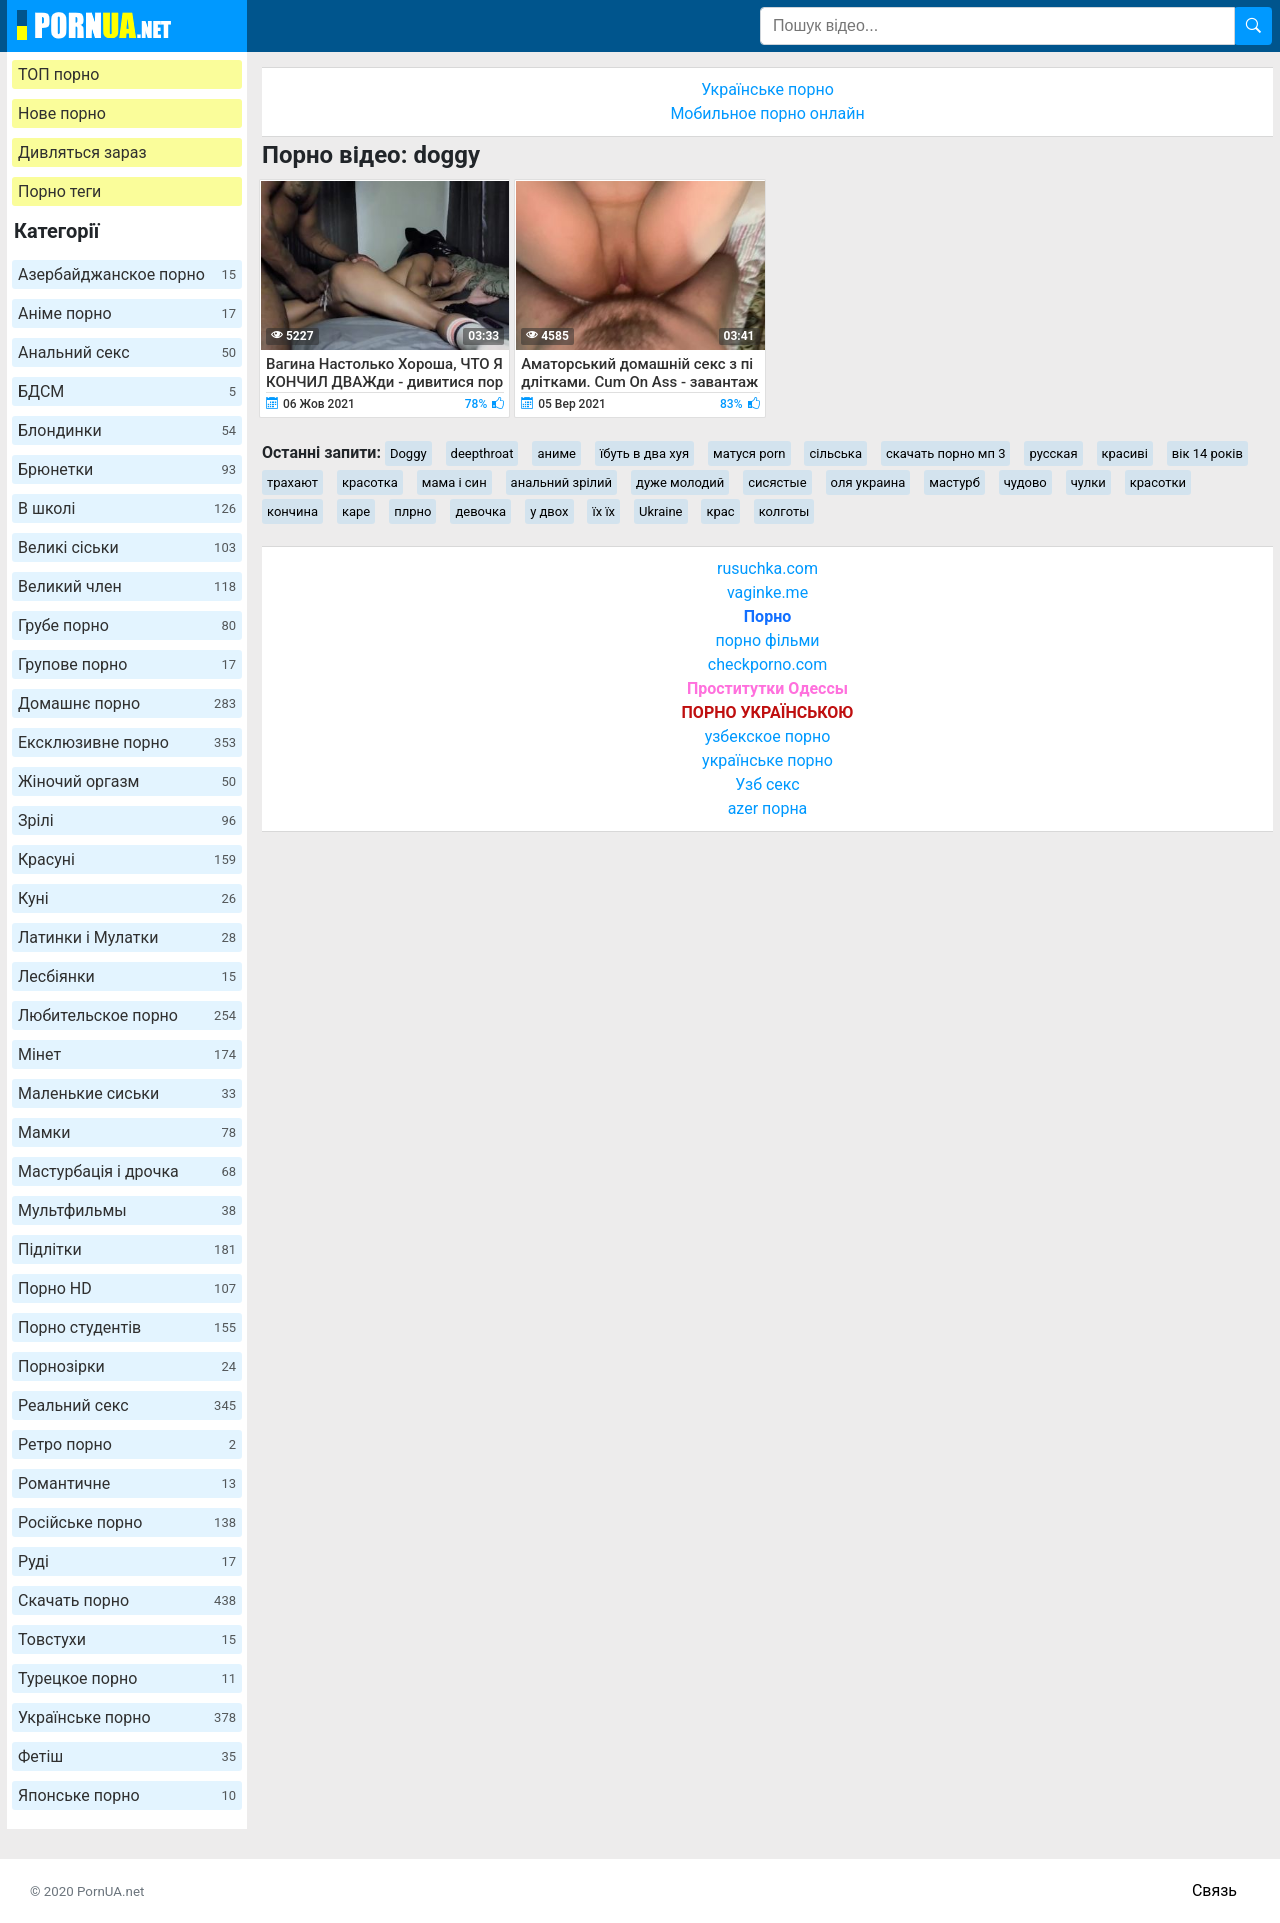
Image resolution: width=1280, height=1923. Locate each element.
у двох (549, 511)
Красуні (127, 859)
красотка (370, 482)
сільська (835, 453)
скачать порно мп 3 (946, 453)
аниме (556, 453)
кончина (292, 511)
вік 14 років (1207, 453)
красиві (1125, 453)
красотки (1158, 482)
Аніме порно (127, 313)
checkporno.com (767, 664)
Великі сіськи (127, 547)
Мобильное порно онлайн (767, 113)
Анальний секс (127, 352)
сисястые (777, 482)
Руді (127, 1561)
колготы (784, 511)
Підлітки (127, 1249)
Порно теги (59, 191)
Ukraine (660, 511)
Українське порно (127, 1717)
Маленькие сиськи (127, 1093)
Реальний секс (127, 1405)
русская (1053, 453)
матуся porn (749, 453)
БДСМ (127, 391)
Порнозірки (127, 1366)
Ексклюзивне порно (127, 742)
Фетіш (127, 1756)
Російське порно (127, 1522)
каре (356, 511)
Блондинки (127, 430)
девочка (480, 511)
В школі (127, 508)
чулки (1088, 482)
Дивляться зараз (82, 152)
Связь (1214, 1890)
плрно (412, 511)
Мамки (127, 1132)
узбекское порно (768, 736)
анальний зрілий (562, 482)
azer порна (768, 808)
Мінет (127, 1054)
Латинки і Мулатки (127, 937)
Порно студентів (127, 1327)
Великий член (127, 586)
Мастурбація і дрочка (127, 1171)
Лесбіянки (127, 976)
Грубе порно (127, 625)
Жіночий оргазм (127, 781)
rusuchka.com (767, 568)
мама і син (454, 482)
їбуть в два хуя (644, 453)
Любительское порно (127, 1015)
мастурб (954, 482)
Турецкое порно (127, 1678)
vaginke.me (767, 592)
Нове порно (62, 113)
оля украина (868, 482)
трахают (292, 482)
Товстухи (127, 1639)
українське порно (767, 760)
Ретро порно (127, 1444)
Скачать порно (127, 1600)
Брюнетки (127, 469)
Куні (127, 898)
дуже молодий (680, 482)
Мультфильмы (127, 1210)
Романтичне (127, 1483)
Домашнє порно (127, 703)
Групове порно (127, 664)
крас (720, 511)
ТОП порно (58, 74)
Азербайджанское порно (127, 274)
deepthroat (482, 453)
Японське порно (127, 1795)
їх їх (603, 511)
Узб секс (767, 784)
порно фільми (767, 640)
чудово (1025, 482)
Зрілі (127, 820)
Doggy (408, 453)
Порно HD (127, 1288)
